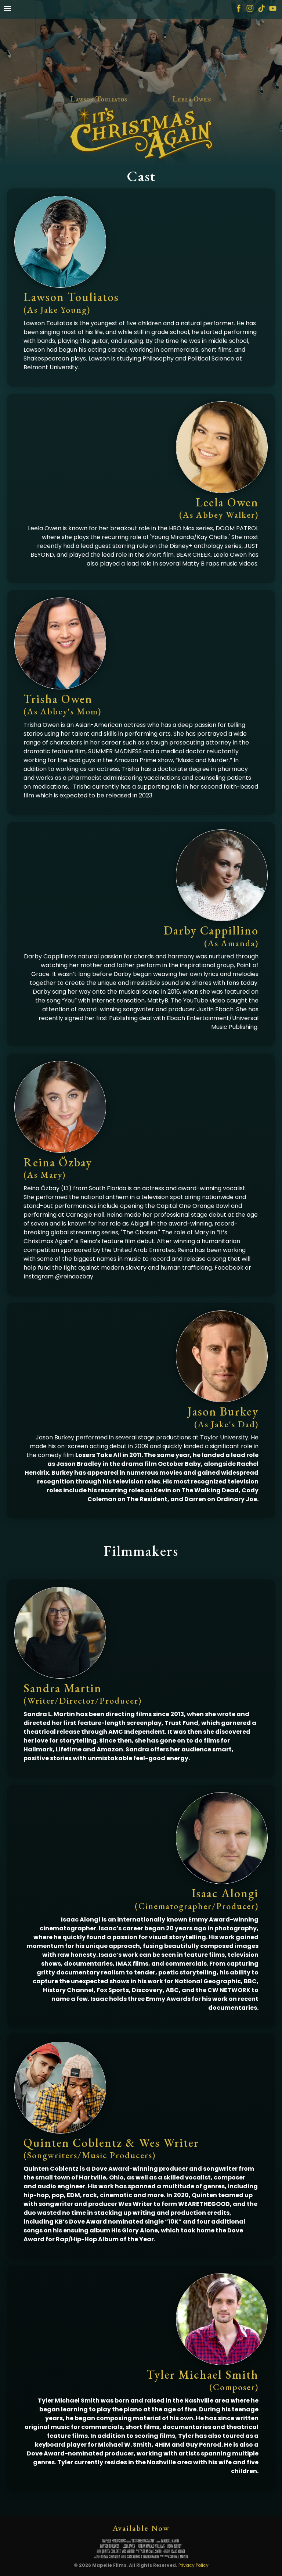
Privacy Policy (193, 2565)
